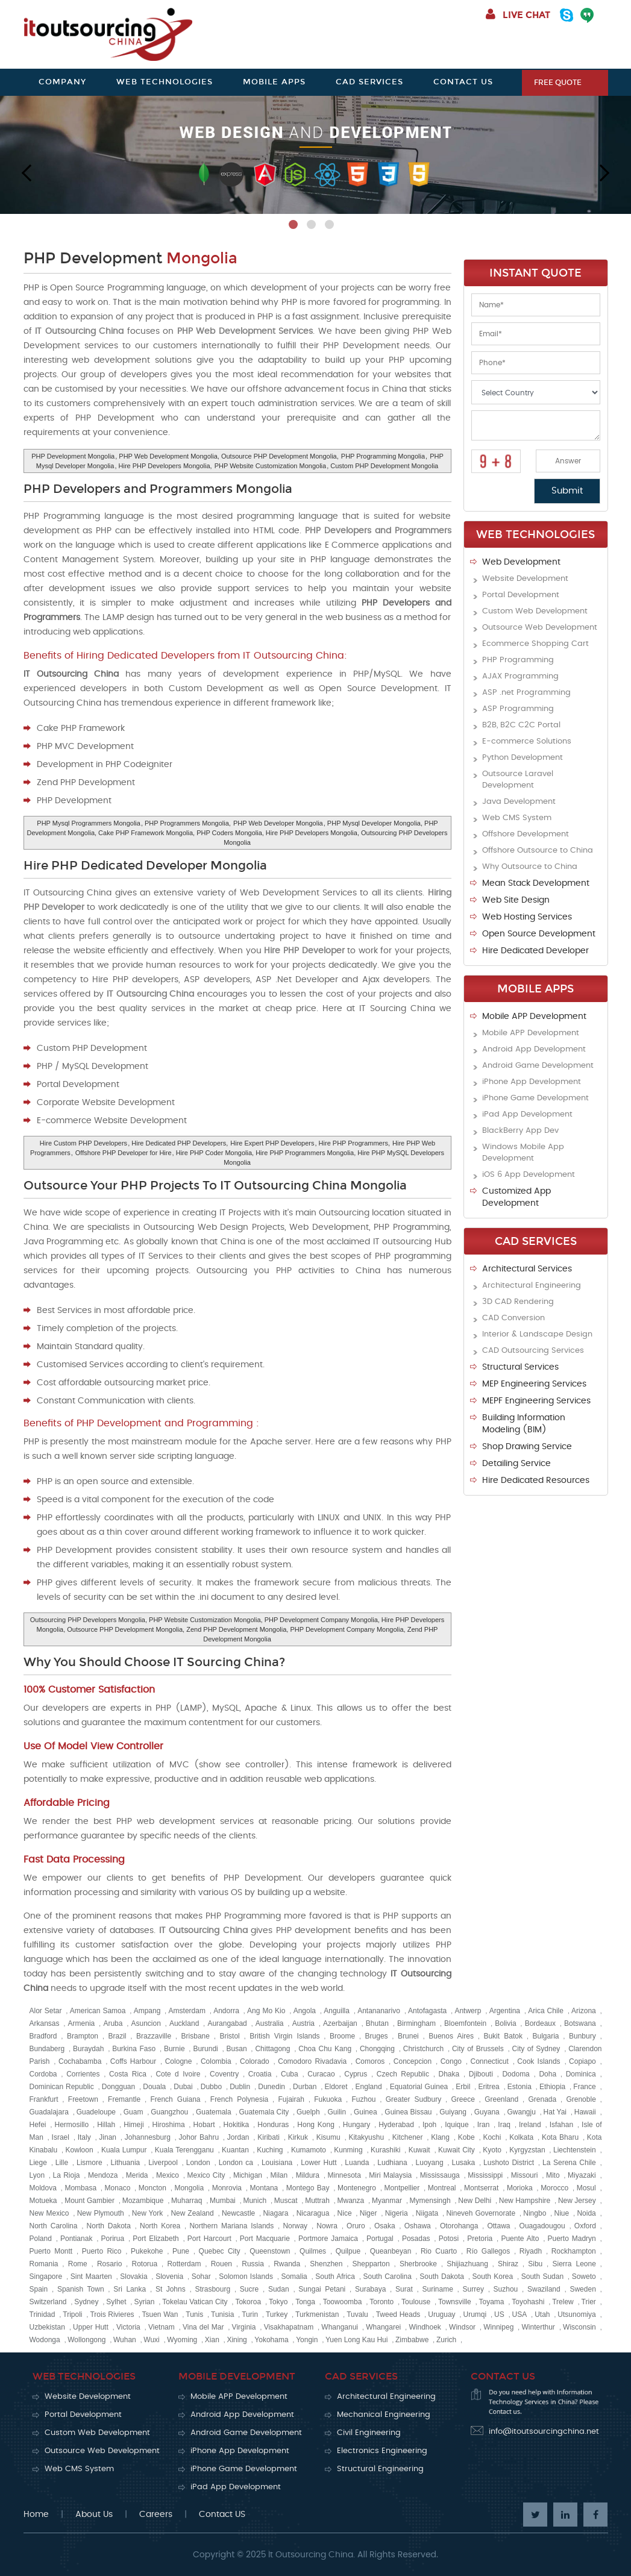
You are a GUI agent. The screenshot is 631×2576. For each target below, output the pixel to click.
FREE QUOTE (558, 82)
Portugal (380, 2238)
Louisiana (277, 2162)
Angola (305, 2011)
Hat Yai (555, 2112)
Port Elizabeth (155, 2238)
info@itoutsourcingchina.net (544, 2432)
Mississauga (440, 2175)
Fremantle (124, 2099)
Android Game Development (538, 1066)
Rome (77, 2264)
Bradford (43, 2036)
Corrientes (82, 2074)
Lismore (89, 2162)
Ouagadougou (542, 2226)
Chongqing (377, 2049)
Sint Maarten (91, 2276)
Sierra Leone (574, 2264)
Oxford (585, 2226)
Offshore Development (525, 834)
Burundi (205, 2049)
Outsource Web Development (539, 627)
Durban (304, 2086)
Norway (295, 2226)
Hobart (204, 2124)
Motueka (43, 2200)
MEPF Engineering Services (536, 1401)
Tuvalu (357, 2314)
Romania (44, 2264)
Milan (278, 2175)
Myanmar (387, 2200)
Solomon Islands (246, 2276)
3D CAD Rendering (518, 1302)
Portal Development (520, 595)
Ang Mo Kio (266, 2011)
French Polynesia (239, 2099)
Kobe (466, 2137)
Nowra (326, 2226)
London (198, 2162)
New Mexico (49, 2213)
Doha (547, 2074)
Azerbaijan (340, 2023)
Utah (542, 2314)
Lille (61, 2162)
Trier (589, 2302)
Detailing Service (516, 1463)
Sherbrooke (418, 2264)
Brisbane (195, 2036)
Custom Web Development (535, 611)
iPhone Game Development (535, 1098)
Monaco (118, 2188)
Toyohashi (528, 2302)
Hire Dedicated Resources (535, 1480)
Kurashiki (385, 2150)
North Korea (160, 2226)
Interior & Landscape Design (537, 1334)
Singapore (46, 2276)
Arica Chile (546, 2011)
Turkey (276, 2314)
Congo (451, 2061)
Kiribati (268, 2137)
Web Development (521, 562)
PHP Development (130, 258)
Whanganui (339, 2327)
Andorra (226, 2011)
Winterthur (538, 2327)
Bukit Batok (503, 2036)
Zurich (446, 2340)
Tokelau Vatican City (194, 2302)
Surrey (473, 2289)
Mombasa (80, 2188)
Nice (344, 2213)
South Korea (492, 2276)
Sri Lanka (129, 2289)
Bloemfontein (465, 2023)
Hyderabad (396, 2124)
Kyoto (492, 2150)
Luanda (357, 2162)
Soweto (584, 2276)
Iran (483, 2124)
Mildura (307, 2175)
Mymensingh (430, 2200)
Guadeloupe (96, 2112)
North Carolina (54, 2226)
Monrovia (227, 2188)
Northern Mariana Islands (231, 2226)
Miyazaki (582, 2175)
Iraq (504, 2124)
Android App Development (534, 1049)
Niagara (275, 2213)
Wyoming (182, 2340)
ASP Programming (518, 709)
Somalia (294, 2276)
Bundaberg (47, 2049)
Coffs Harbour (133, 2061)
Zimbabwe (412, 2340)
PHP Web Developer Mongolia (278, 823)
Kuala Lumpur (124, 2150)
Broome (342, 2036)
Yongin (307, 2340)
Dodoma (515, 2074)
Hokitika (237, 2124)
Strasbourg (212, 2289)
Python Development (522, 758)
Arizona (583, 2011)
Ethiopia (552, 2086)
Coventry (224, 2074)
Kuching (270, 2150)
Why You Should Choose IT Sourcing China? (154, 1662)
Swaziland (543, 2289)
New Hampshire (524, 2200)
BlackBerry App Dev (520, 1131)
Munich (254, 2200)
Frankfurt (44, 2099)
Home (36, 2514)
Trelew (563, 2302)
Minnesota (343, 2175)
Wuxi (151, 2340)
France (584, 2086)
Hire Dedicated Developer (535, 951)
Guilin (336, 2112)
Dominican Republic (62, 2086)
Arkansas (45, 2023)
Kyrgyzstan (527, 2150)
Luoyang (430, 2162)
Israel (60, 2137)
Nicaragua (313, 2213)
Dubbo (211, 2086)
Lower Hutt (318, 2162)
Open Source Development (538, 934)
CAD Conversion (513, 1318)
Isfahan (561, 2124)
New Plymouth (100, 2213)
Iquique (456, 2124)
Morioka (520, 2188)
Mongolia (189, 2188)
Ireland (530, 2124)
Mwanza (351, 2200)
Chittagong (272, 2049)
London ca (236, 2162)
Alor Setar (46, 2011)
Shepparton (371, 2264)
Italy (84, 2137)
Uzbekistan (47, 2327)
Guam (133, 2112)
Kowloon (79, 2150)
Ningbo (534, 2213)
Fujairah (291, 2099)
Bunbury (582, 2036)
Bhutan (377, 2023)
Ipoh (429, 2124)
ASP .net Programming (526, 693)
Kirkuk (298, 2137)
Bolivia (505, 2023)
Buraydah (88, 2049)
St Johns (170, 2289)
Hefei (38, 2124)
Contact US (222, 2514)
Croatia (260, 2074)
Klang (440, 2137)
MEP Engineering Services (534, 1384)
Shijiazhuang (467, 2264)
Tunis (194, 2314)
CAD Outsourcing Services (533, 1351)
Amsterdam (187, 2011)
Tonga (305, 2302)
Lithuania (125, 2162)
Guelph (308, 2112)
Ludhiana (392, 2162)
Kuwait (419, 2150)
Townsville (454, 2302)
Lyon (37, 2175)
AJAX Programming (520, 676)
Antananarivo (378, 2011)
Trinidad (42, 2314)
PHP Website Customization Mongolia (270, 465)
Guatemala (213, 2112)
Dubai (183, 2086)
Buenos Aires (451, 2036)
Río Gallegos (488, 2251)
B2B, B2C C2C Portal (521, 725)
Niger (368, 2213)
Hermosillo (72, 2124)
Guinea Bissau (408, 2112)
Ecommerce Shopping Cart (535, 644)
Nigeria (396, 2213)
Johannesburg (148, 2137)
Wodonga (45, 2340)
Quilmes (313, 2251)
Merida (137, 2175)
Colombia (216, 2061)
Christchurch (423, 2049)
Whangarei (383, 2327)
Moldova (43, 2188)
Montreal (442, 2188)
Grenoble (580, 2099)
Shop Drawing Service (527, 1447)
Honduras (273, 2124)
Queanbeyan (391, 2251)
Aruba (112, 2023)
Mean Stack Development (535, 883)
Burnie (174, 2049)
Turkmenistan (317, 2314)
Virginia (244, 2327)
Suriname (437, 2289)
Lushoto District (508, 2162)
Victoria (128, 2327)
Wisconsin (579, 2327)
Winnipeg (498, 2327)
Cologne (178, 2061)
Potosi (449, 2238)
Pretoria (479, 2238)
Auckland (184, 2023)
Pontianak (76, 2238)
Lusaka (463, 2162)
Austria (303, 2023)
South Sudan (542, 2276)
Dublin (240, 2086)
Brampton (82, 2036)
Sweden (582, 2289)
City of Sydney (536, 2049)
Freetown (83, 2099)
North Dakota (109, 2226)
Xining (236, 2340)
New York (147, 2213)
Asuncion (145, 2023)
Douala (154, 2086)
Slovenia (169, 2276)
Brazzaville (153, 2036)
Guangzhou (169, 2112)
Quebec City (219, 2251)
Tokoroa (248, 2302)
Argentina (504, 2011)
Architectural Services (527, 1269)
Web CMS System (516, 818)
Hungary (356, 2124)
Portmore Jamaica (328, 2238)
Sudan (278, 2289)
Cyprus (355, 2074)
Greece (462, 2099)
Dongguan (118, 2086)
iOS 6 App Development (528, 1175)
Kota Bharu (560, 2137)
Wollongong (86, 2340)
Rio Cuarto (439, 2251)
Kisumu (328, 2137)
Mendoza (103, 2175)
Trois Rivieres (112, 2314)
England (369, 2086)
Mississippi (485, 2175)
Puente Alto (520, 2238)
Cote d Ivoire (177, 2074)
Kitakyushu (366, 2137)
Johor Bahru (199, 2137)
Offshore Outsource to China (537, 850)
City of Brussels (478, 2049)
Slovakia (133, 2276)
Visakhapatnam (289, 2327)
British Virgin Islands (284, 2036)
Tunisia (222, 2314)
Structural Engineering (380, 2469)
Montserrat (481, 2188)
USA (519, 2314)
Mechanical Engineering (383, 2415)
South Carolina (387, 2276)
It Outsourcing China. (311, 2555)
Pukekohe (147, 2251)
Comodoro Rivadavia (312, 2061)
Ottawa (498, 2226)
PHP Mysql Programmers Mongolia (88, 823)
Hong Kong (315, 2124)
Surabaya (370, 2289)
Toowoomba (342, 2302)
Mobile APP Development (534, 1016)
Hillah (106, 2124)
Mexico (167, 2175)
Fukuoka (328, 2099)
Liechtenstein (574, 2150)
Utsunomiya (576, 2314)
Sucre (249, 2289)
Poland (41, 2238)
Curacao (320, 2074)
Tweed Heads (398, 2314)
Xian (212, 2340)
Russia (253, 2264)
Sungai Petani (321, 2289)
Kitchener (407, 2137)
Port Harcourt (209, 2238)
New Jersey (577, 2200)
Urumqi (474, 2314)
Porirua (113, 2238)
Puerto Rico (102, 2251)
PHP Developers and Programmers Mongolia (158, 488)
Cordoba (43, 2074)
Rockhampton (573, 2251)
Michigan (247, 2175)
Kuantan (235, 2150)
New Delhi (474, 2200)
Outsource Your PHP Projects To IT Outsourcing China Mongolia (215, 1185)
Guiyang (452, 2112)
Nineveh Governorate (480, 2213)
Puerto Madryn (572, 2238)
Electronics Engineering (382, 2451)
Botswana (580, 2023)
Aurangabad (226, 2023)
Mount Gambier (89, 2200)
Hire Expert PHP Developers (272, 1143)
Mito (553, 2175)
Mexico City (206, 2175)
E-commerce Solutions (526, 741)
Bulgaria (546, 2036)
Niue (562, 2213)
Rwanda (287, 2264)
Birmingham (416, 2023)
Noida (586, 2213)
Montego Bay (308, 2188)
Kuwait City (456, 2150)
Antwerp (467, 2011)
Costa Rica (127, 2074)
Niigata (427, 2213)
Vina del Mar (203, 2327)
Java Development (519, 802)
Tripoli (72, 2314)
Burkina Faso (133, 2049)
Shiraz (508, 2264)
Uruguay (441, 2314)
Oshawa (417, 2226)
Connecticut (490, 2061)
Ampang (147, 2011)
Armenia (81, 2023)
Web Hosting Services (527, 917)
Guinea (365, 2112)
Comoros (370, 2061)
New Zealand (192, 2213)
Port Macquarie (265, 2238)
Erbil (463, 2086)
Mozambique (143, 2200)
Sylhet (116, 2302)
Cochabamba (79, 2061)
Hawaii (585, 2112)
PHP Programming (518, 660)
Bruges (376, 2036)
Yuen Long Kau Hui (356, 2340)
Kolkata (521, 2137)
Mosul (586, 2188)
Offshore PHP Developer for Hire (123, 1152)
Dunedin (271, 2086)
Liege (38, 2162)
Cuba (289, 2074)
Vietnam (161, 2327)
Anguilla (337, 2011)
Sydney (86, 2302)
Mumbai (223, 2200)
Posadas (416, 2238)
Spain (39, 2289)
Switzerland (48, 2302)
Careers (155, 2514)
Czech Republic (403, 2074)
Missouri (524, 2175)
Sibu (535, 2264)
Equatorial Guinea (419, 2086)
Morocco (554, 2188)
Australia (270, 2023)
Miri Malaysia (390, 2175)
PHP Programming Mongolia (383, 456)
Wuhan (124, 2340)
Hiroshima (168, 2124)
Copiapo (582, 2061)
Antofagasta (427, 2011)
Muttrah (317, 2200)
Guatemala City (264, 2112)
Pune (180, 2251)
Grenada (542, 2099)
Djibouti (481, 2074)
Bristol (229, 2036)
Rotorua (145, 2264)
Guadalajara (49, 2112)
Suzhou (506, 2289)
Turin (250, 2314)
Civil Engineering (369, 2433)
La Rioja (66, 2175)
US (499, 2314)
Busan (237, 2049)
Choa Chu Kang (324, 2049)
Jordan (238, 2137)
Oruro (356, 2226)
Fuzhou (363, 2099)
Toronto (381, 2302)
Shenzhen (326, 2264)
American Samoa (98, 2011)
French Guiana (175, 2099)
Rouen (221, 2264)
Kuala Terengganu (184, 2150)
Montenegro (356, 2188)
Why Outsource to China (529, 867)
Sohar (201, 2276)
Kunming (348, 2150)
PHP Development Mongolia (73, 456)
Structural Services (520, 1367)
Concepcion (413, 2061)
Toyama (491, 2302)
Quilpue (348, 2251)
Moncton (152, 2188)
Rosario (109, 2264)
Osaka (384, 2226)
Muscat (286, 2200)
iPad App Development (527, 1114)
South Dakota (441, 2276)
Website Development (525, 579)
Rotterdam (184, 2264)
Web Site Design (516, 900)
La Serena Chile (569, 2162)
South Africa (335, 2276)
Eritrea (488, 2086)
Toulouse (415, 2302)
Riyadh (531, 2251)
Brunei (408, 2036)
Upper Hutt (90, 2327)
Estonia (519, 2086)
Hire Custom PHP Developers (83, 1143)
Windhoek (425, 2327)
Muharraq (186, 2200)
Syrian (144, 2302)
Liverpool (163, 2162)
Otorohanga (459, 2226)
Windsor (462, 2327)
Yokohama (271, 2340)
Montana (264, 2188)
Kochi (492, 2137)
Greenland (501, 2099)
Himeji (133, 2124)
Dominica (581, 2074)
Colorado (254, 2061)
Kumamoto (308, 2150)
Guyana (487, 2112)
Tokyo (278, 2302)
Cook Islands (538, 2061)
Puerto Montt (51, 2251)
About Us (94, 2514)
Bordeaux (540, 2023)
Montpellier (402, 2188)
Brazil (117, 2036)
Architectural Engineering (531, 1286)
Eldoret (335, 2086)
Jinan (107, 2137)
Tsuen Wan (160, 2314)
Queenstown (270, 2251)
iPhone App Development (531, 1082)
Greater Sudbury (413, 2099)
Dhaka (449, 2074)
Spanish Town (80, 2289)
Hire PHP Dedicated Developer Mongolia (145, 865)
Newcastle (238, 2213)
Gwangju (521, 2112)
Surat (404, 2289)
